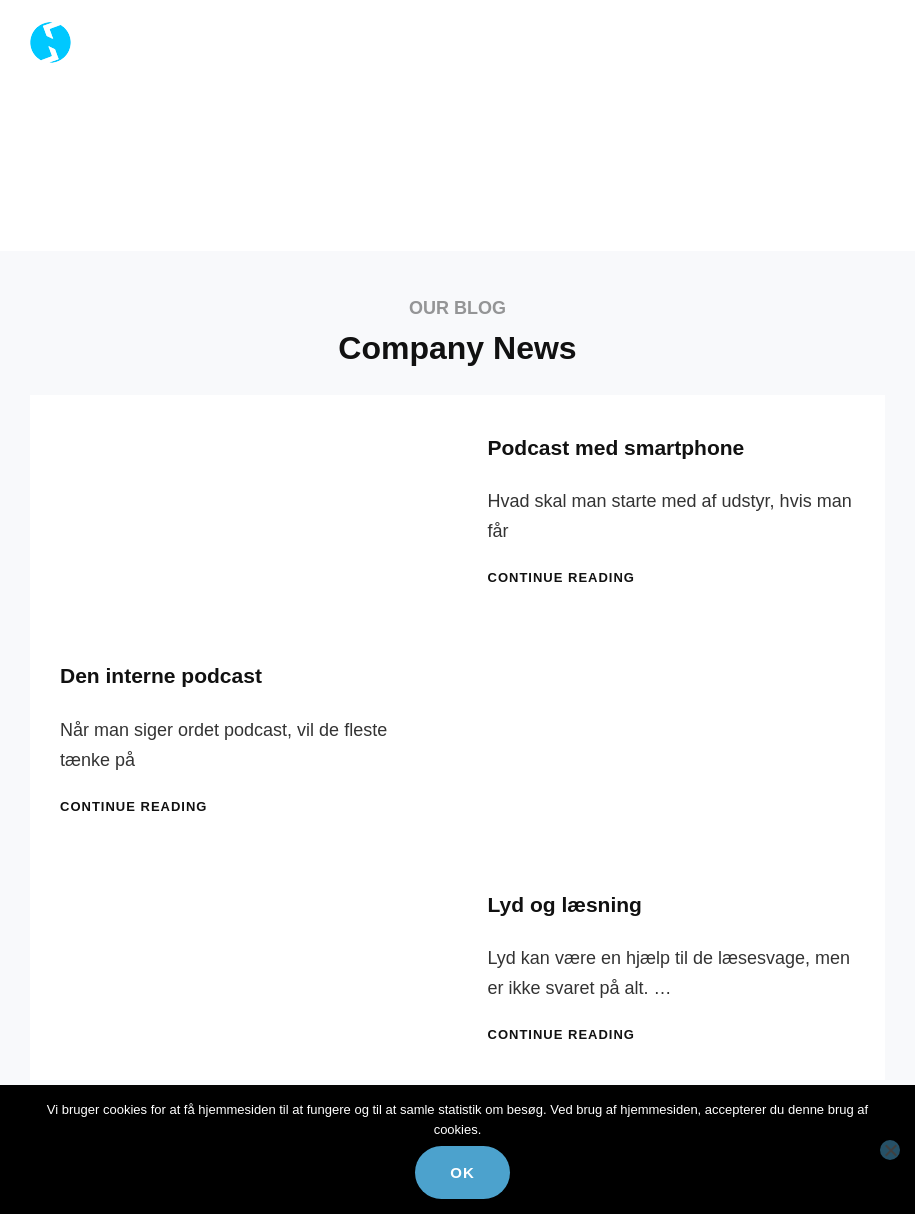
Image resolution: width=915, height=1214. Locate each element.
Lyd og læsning (565, 904)
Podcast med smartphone (616, 447)
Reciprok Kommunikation (231, 31)
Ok (462, 1172)
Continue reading (561, 577)
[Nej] (890, 1150)
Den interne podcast (161, 675)
